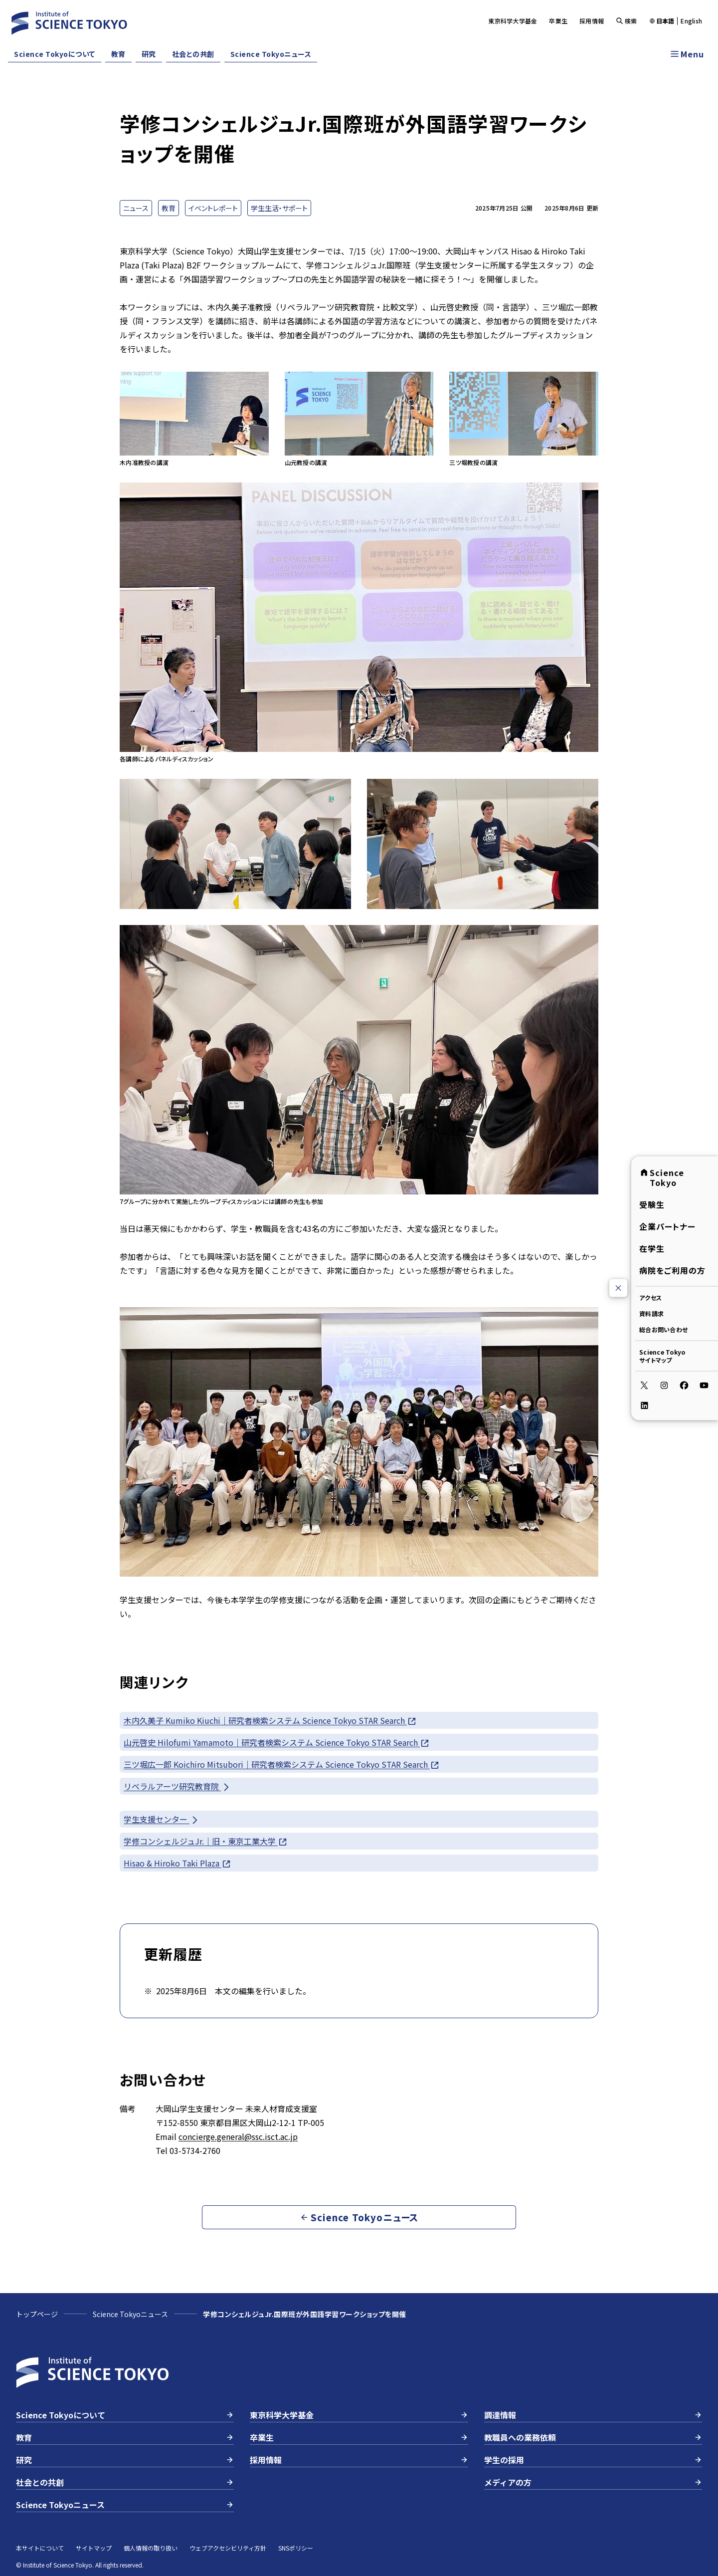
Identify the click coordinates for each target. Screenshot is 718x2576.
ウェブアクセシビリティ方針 (227, 2548)
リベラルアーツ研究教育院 (177, 1786)
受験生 (652, 1204)
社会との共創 (193, 54)
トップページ (37, 2314)
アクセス (650, 1297)
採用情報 (591, 20)
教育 (118, 54)
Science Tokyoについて (54, 54)
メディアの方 (593, 2482)
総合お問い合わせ (663, 1329)
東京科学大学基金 (512, 20)
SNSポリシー (295, 2548)
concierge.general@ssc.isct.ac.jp (238, 2136)
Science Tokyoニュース (271, 54)
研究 (149, 54)
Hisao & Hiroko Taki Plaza (177, 1863)
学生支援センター (161, 1819)
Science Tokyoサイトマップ (662, 1355)
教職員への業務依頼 (593, 2437)
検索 (626, 20)
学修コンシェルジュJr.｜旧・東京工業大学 (206, 1841)
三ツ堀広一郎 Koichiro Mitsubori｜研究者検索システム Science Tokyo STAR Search (282, 1764)
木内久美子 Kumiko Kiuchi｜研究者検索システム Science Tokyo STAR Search (270, 1720)
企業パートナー (667, 1226)
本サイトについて (40, 2548)
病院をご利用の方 (672, 1270)
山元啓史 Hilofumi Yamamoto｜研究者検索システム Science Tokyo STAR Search (277, 1742)
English (691, 21)
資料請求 (651, 1313)
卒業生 (558, 20)
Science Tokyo (661, 1177)
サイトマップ (94, 2548)
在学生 (652, 1248)
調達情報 (593, 2415)
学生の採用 (593, 2460)
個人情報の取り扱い (151, 2548)
